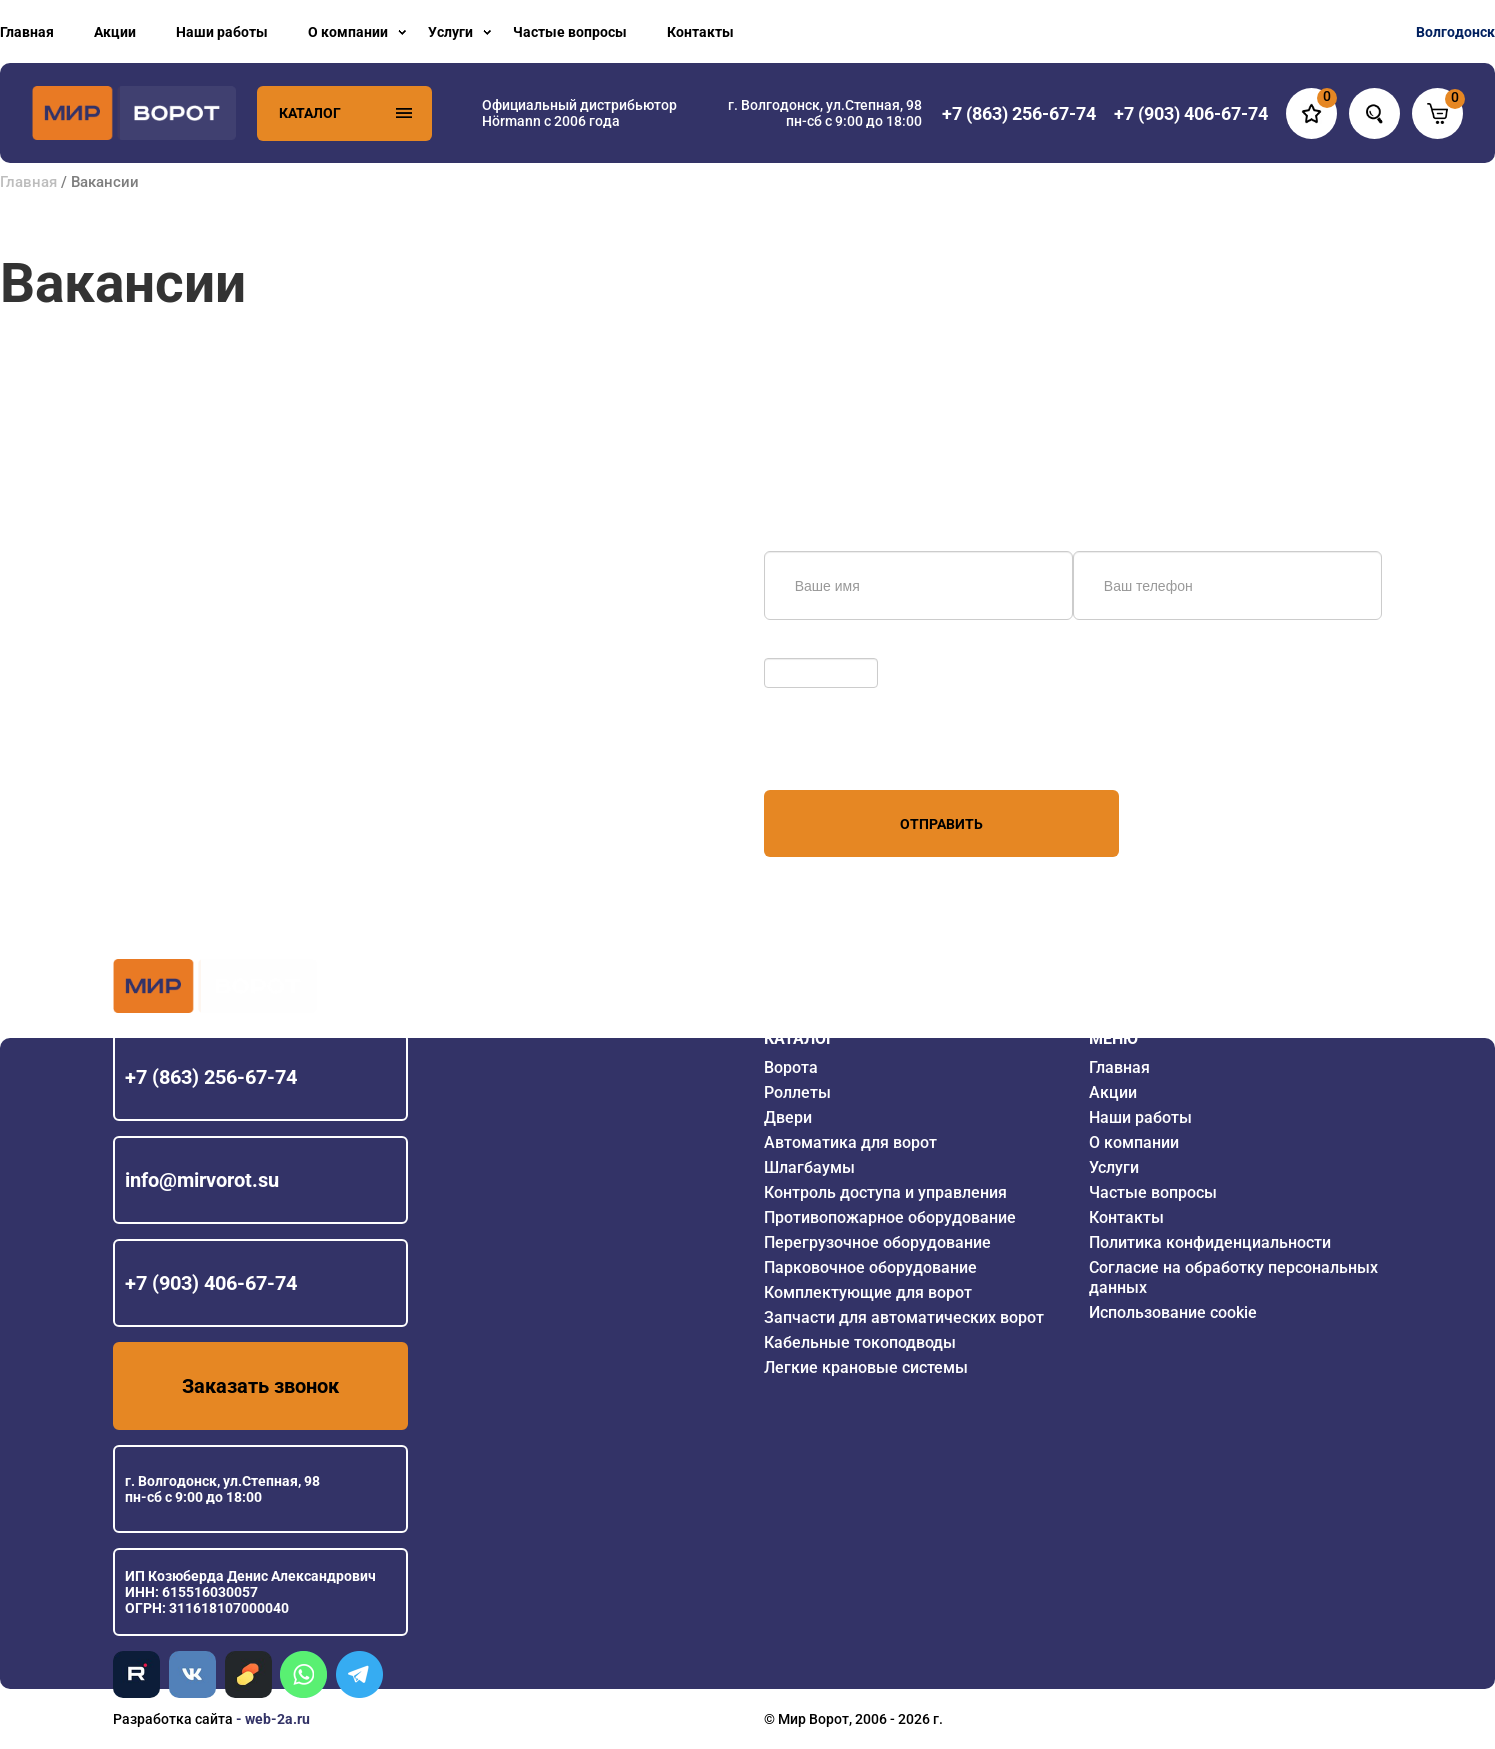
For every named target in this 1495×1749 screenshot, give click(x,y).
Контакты (700, 32)
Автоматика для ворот (850, 1142)
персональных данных (839, 752)
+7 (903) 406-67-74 (211, 1283)
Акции (115, 32)
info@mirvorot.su (202, 1180)
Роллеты (797, 1092)
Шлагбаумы (809, 1167)
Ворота (791, 1067)
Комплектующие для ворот (868, 1292)
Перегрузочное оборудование (877, 1242)
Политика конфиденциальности (1210, 1242)
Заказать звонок (260, 1386)
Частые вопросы (570, 32)
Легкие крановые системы (866, 1367)
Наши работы (222, 32)
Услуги (450, 32)
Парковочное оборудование (870, 1267)
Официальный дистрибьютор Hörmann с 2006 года (579, 113)
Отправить (941, 824)
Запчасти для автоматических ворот (904, 1317)
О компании (348, 32)
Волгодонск (1455, 32)
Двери (788, 1117)
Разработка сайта (173, 1719)
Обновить (801, 648)
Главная (27, 32)
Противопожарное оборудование (890, 1217)
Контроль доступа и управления (885, 1192)
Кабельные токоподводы (860, 1342)
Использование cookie (1173, 1312)
